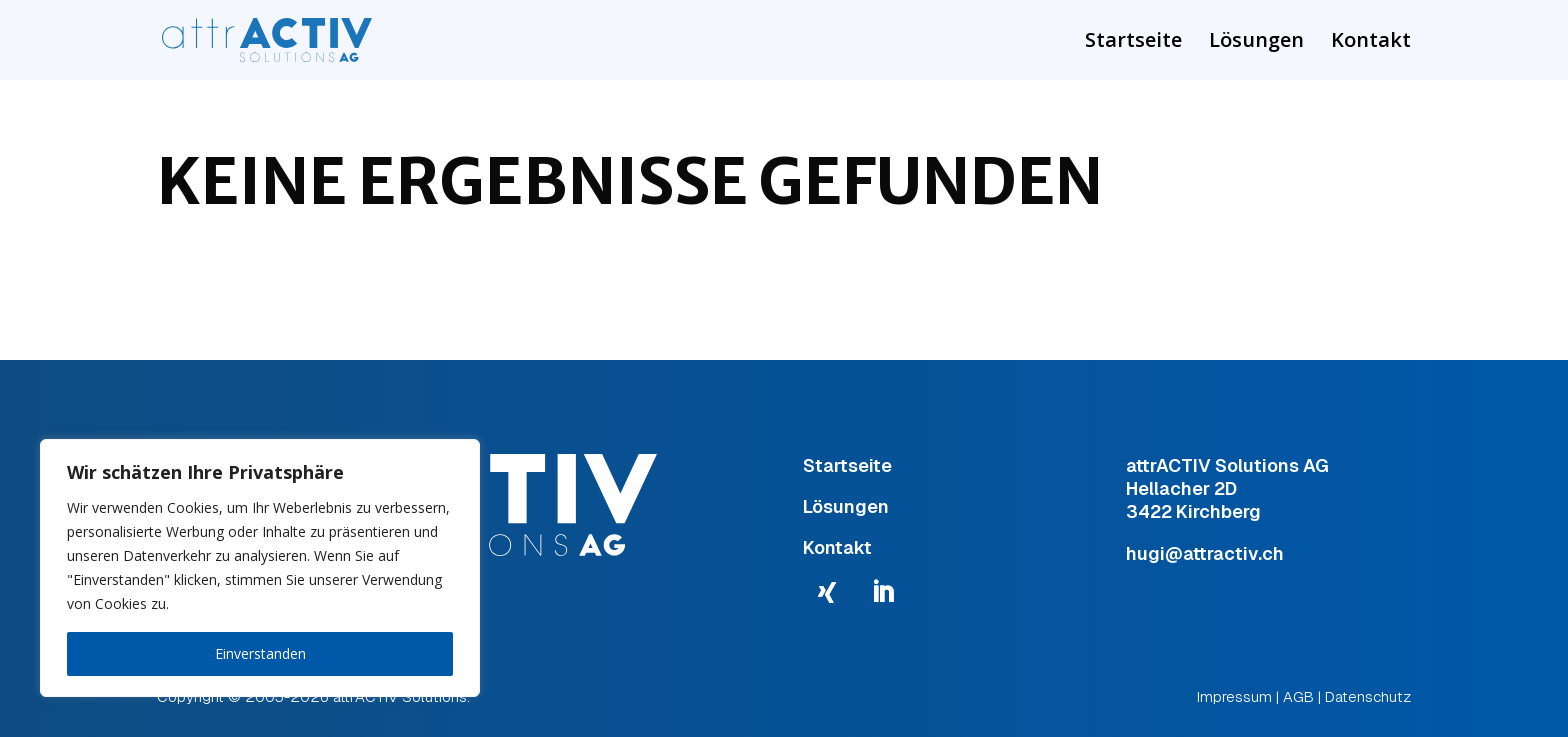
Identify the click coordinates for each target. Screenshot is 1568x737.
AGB (1298, 696)
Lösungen (1256, 43)
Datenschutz (1368, 696)
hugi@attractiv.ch (1205, 553)
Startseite (1133, 43)
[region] (260, 568)
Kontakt (1371, 43)
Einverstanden (260, 653)
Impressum (1234, 696)
